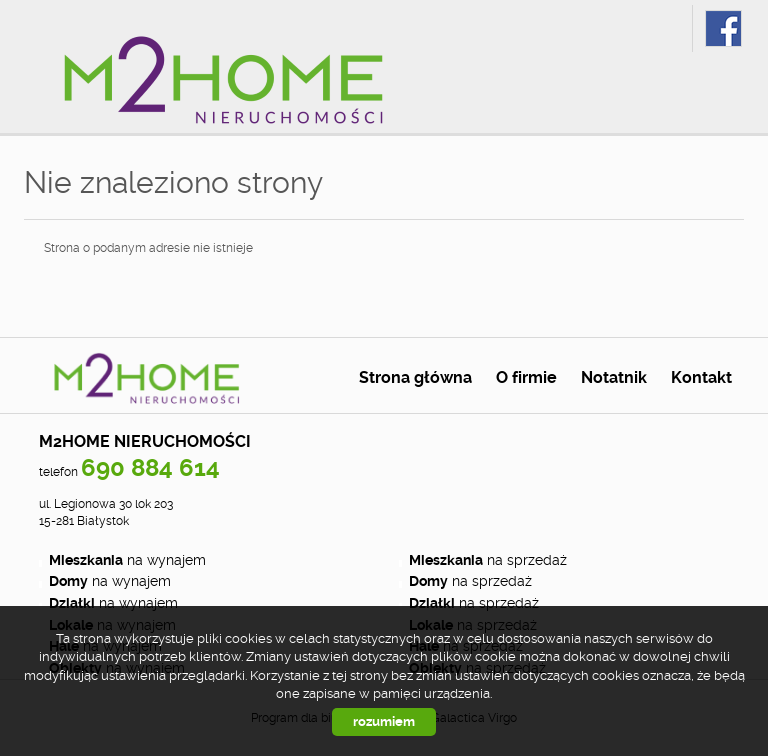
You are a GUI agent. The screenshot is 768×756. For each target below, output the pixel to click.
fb (723, 28)
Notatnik (614, 378)
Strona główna (415, 378)
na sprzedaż (488, 560)
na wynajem (127, 560)
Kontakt (701, 378)
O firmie (526, 378)
